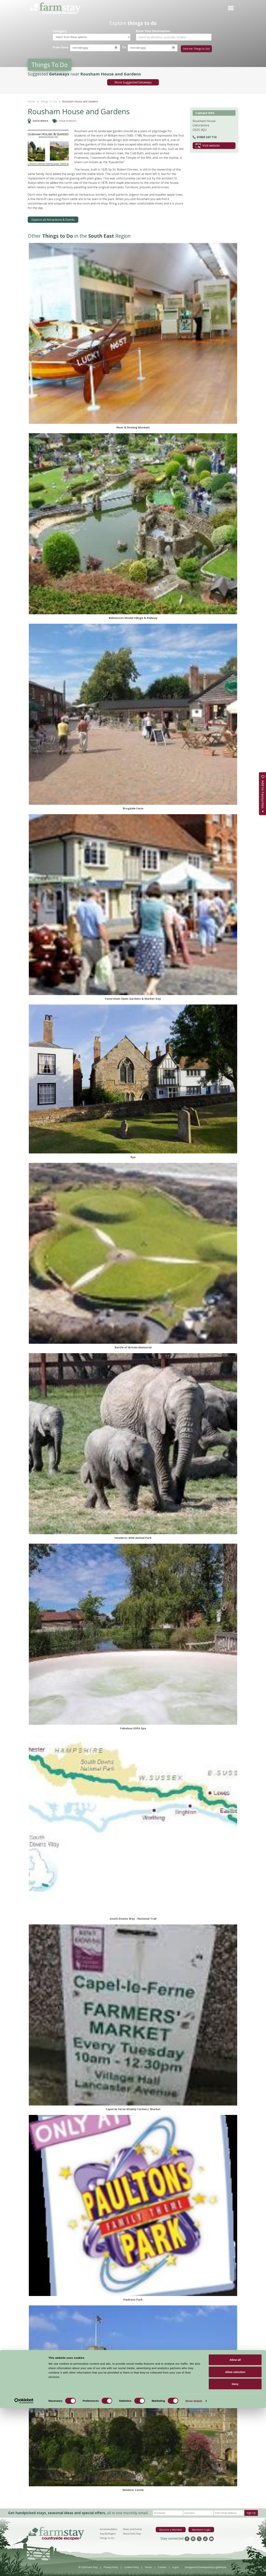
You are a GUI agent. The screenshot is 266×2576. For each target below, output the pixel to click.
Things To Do (48, 100)
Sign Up (251, 2512)
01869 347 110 (204, 136)
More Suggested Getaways (133, 82)
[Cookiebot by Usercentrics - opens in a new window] (24, 2569)
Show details (193, 2568)
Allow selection (235, 2539)
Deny (235, 2551)
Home (31, 100)
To (123, 47)
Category (60, 31)
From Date (60, 47)
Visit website (207, 145)
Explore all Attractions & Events (53, 219)
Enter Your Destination (153, 31)
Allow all (235, 2527)
